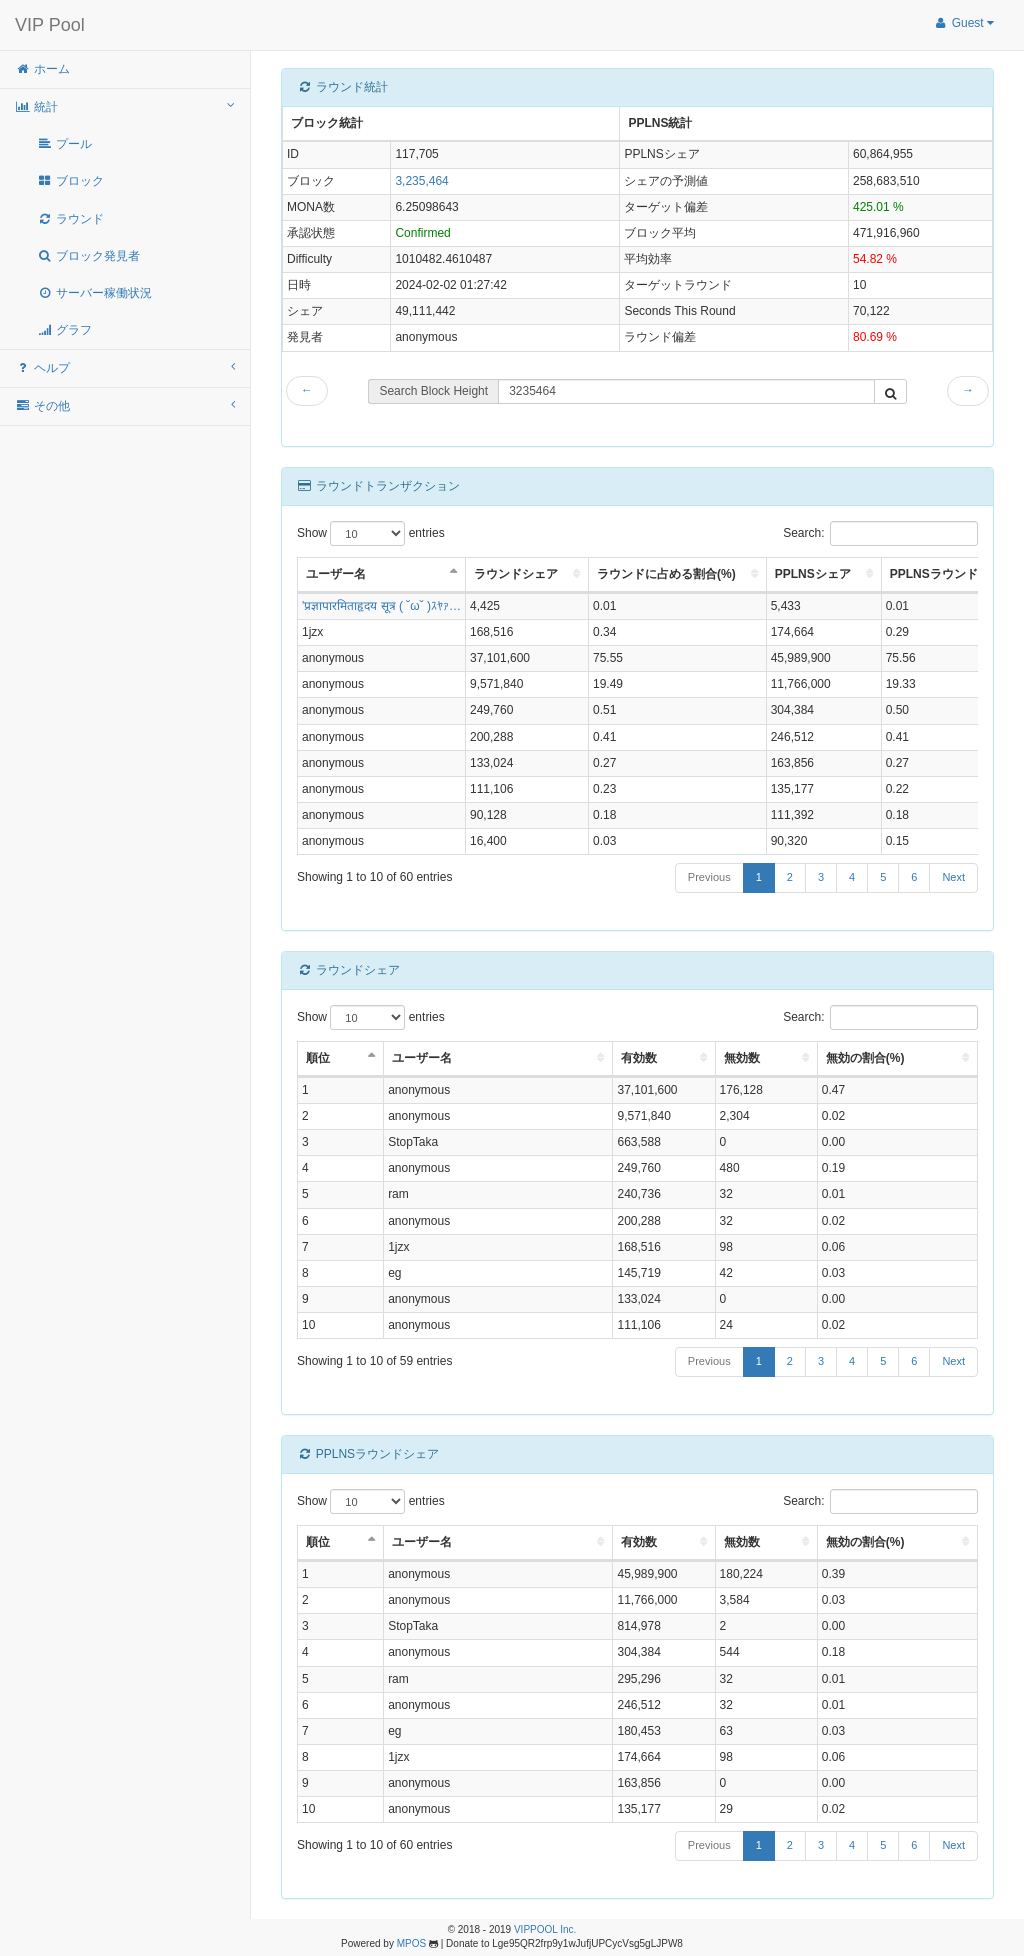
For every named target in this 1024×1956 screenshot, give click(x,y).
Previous (709, 877)
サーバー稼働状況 (94, 293)
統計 (125, 106)
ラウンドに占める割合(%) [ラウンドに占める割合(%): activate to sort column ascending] (666, 574)
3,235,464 (421, 181)
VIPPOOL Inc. (545, 1929)
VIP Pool (50, 25)
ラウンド (70, 219)
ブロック (70, 181)
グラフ (64, 330)
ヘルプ (125, 367)
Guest (963, 23)
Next (953, 877)
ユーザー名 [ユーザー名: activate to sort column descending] (336, 574)
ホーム (42, 69)
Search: (880, 533)
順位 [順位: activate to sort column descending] (318, 1058)
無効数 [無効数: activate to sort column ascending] (742, 1058)
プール (64, 144)
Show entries (371, 533)
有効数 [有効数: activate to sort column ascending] (639, 1058)
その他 (125, 405)
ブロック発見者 (88, 256)
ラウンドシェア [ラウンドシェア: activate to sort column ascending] (516, 574)
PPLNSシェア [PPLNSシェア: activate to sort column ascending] (813, 574)
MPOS (411, 1943)
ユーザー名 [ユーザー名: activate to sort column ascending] (422, 1058)
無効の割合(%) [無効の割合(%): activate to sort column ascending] (865, 1058)
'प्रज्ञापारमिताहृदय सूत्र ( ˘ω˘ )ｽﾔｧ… (381, 606)
